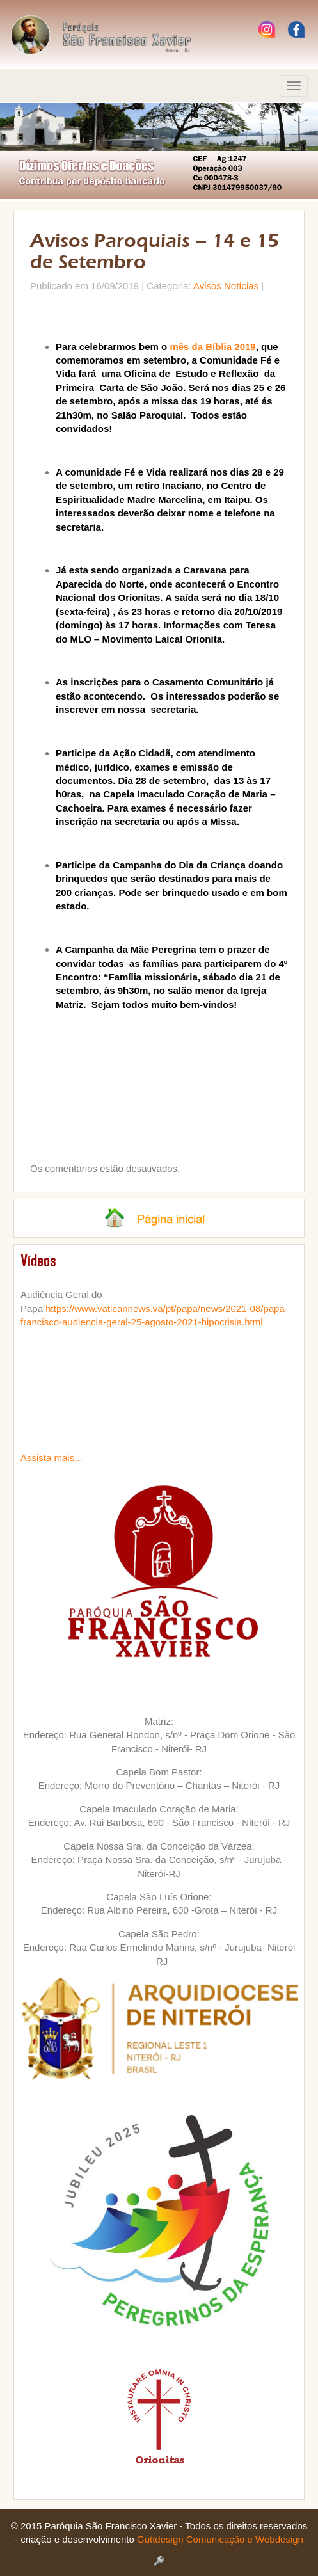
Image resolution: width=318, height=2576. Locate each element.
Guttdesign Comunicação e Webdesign (220, 2539)
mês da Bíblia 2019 (212, 346)
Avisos (207, 285)
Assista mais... (51, 1457)
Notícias (241, 285)
